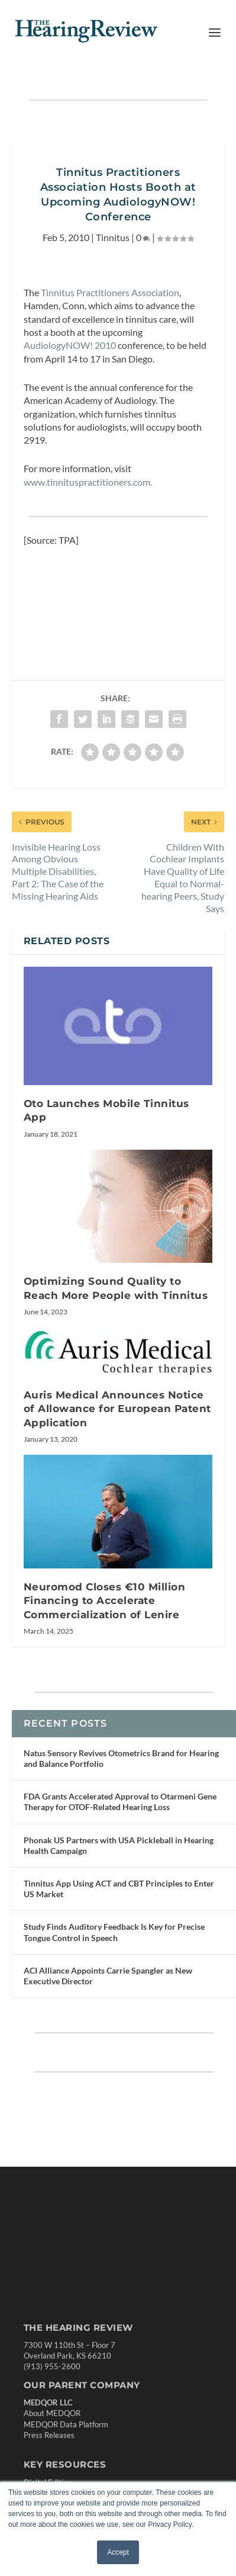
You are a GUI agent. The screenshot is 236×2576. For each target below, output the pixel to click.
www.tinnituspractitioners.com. (88, 481)
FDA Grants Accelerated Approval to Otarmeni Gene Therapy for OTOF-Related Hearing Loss (120, 1801)
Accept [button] (118, 2552)
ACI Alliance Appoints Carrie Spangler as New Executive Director (108, 1975)
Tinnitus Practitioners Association (109, 292)
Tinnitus (113, 237)
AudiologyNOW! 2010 (70, 345)
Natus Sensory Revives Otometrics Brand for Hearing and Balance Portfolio (121, 1758)
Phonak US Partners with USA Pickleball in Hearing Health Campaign (119, 1845)
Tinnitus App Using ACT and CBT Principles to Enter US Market (119, 1888)
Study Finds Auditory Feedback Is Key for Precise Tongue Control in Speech (114, 1931)
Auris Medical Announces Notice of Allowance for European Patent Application (117, 1409)
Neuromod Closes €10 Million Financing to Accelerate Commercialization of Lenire (105, 1601)
